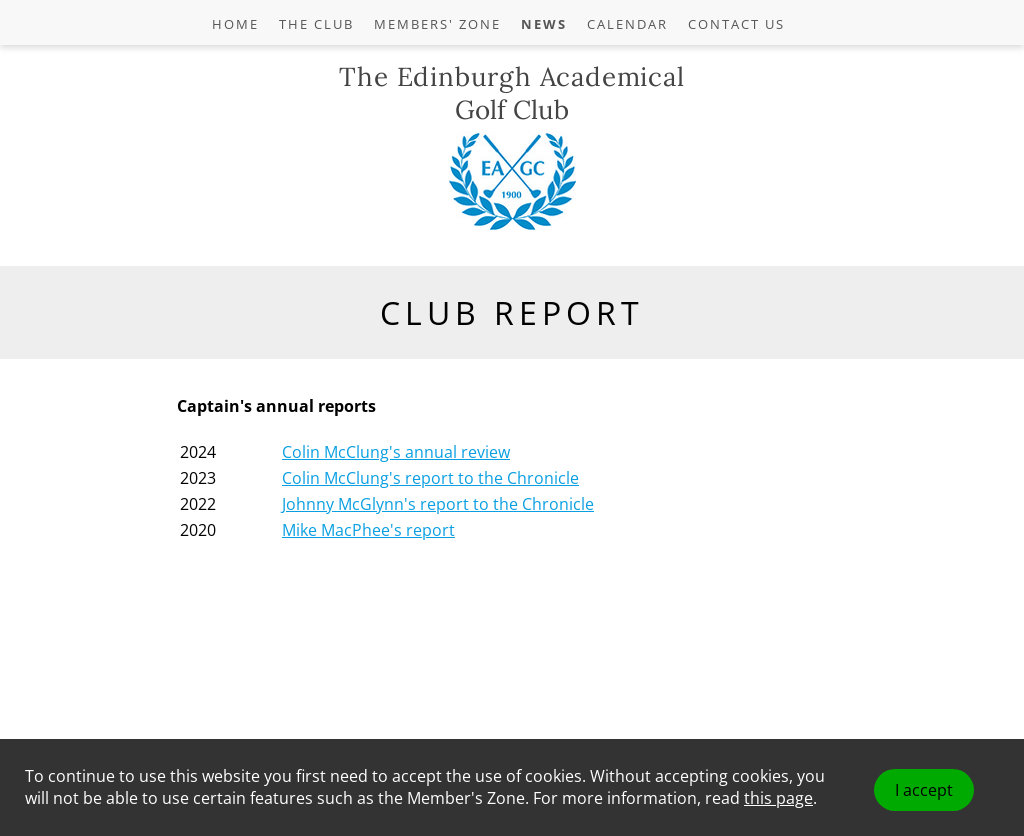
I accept (924, 790)
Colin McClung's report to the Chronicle (430, 478)
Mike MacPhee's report (368, 530)
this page (778, 798)
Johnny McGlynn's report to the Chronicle (438, 504)
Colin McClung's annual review (396, 452)
